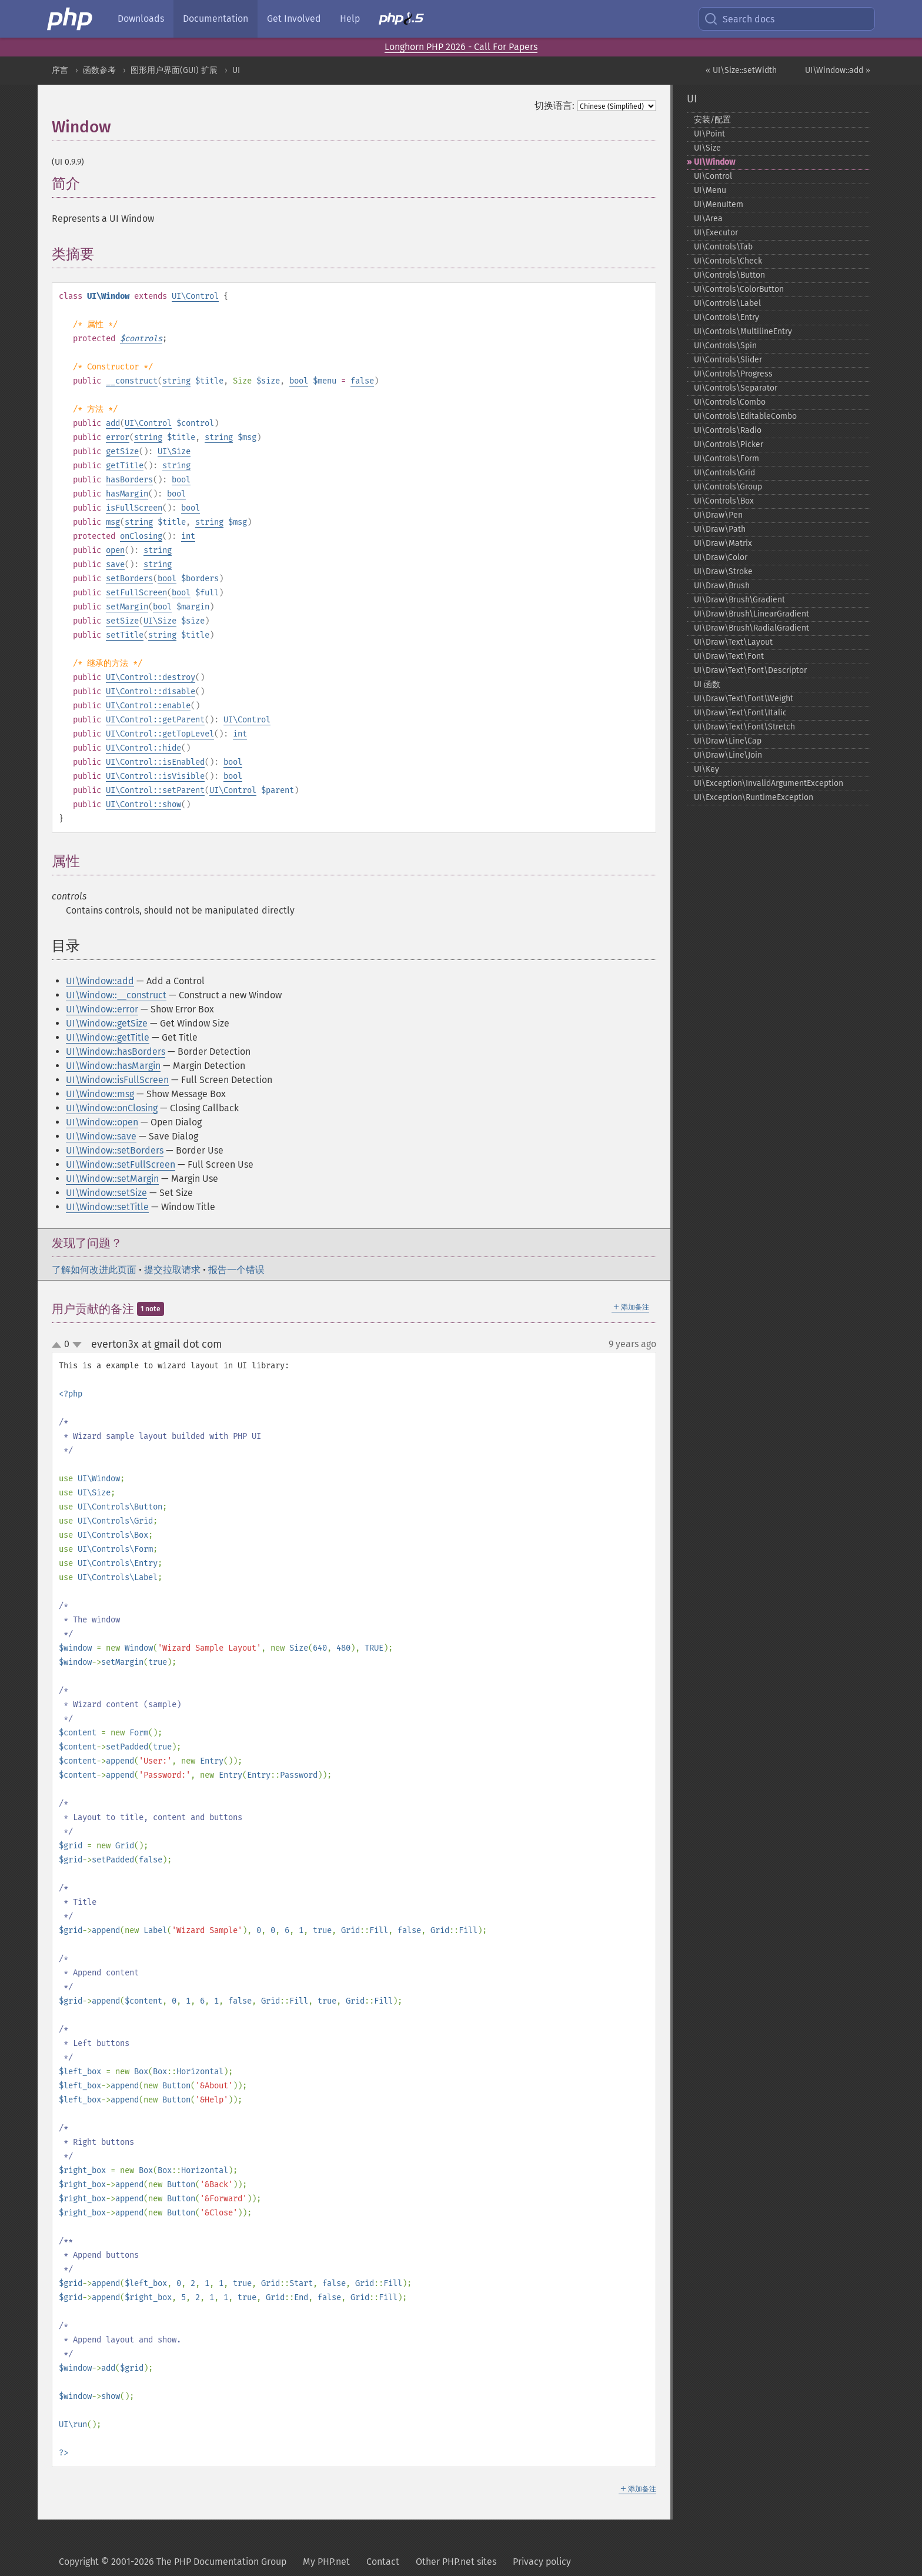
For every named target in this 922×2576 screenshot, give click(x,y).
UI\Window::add (100, 981)
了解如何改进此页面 (94, 1269)
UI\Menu (710, 190)
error (117, 437)
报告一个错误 (236, 1269)
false (362, 381)
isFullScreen (134, 508)
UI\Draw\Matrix (723, 543)
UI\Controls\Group (728, 487)
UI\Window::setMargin (112, 1178)
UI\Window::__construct (116, 995)
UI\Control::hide (143, 748)
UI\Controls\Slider (728, 360)
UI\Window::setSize (106, 1192)
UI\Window (714, 162)
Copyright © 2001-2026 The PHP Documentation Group (172, 2561)
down (77, 1345)
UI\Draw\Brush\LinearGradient (751, 614)
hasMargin (127, 494)
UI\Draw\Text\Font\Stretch (744, 727)
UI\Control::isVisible (155, 776)
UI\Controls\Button (729, 275)
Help (350, 18)
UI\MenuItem (718, 204)
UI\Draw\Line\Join (728, 755)
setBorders (129, 579)
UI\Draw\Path (720, 529)
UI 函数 (707, 684)
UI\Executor (716, 233)
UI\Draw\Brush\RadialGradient (751, 628)
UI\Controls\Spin (725, 346)
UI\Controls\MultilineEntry (743, 331)
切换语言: (554, 105)
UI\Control (195, 296)
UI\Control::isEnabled (155, 762)
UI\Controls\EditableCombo (745, 416)
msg (113, 522)
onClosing (141, 536)
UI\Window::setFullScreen (120, 1164)
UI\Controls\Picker (728, 444)
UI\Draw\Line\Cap (727, 741)
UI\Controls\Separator (735, 388)
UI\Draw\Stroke (723, 571)
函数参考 (99, 70)
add (113, 423)
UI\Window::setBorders (114, 1150)
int (188, 536)
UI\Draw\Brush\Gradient (739, 600)
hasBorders (129, 480)
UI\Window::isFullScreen (117, 1079)
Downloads (141, 18)
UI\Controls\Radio (727, 430)
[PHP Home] (70, 19)
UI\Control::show (143, 804)
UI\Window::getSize (107, 1023)
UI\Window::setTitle (107, 1206)
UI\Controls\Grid (724, 473)
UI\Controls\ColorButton (739, 289)
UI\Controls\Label (727, 303)
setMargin (127, 607)
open (115, 550)
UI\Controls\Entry (726, 317)
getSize (122, 451)
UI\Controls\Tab (723, 247)
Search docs (739, 19)
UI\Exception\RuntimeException (753, 797)
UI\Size (174, 451)
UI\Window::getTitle (107, 1037)
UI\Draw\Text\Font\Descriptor (750, 670)
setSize (122, 621)
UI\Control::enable (148, 706)
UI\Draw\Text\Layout (733, 642)
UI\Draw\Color (720, 557)
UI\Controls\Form (726, 459)
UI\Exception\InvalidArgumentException (768, 783)
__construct (132, 381)
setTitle (124, 635)
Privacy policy (542, 2561)
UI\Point (709, 134)
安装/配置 (712, 120)
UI (236, 70)
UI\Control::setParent (155, 790)
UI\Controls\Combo (730, 402)
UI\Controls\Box (724, 501)
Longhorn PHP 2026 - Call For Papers (461, 46)
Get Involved (294, 18)
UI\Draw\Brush (722, 586)
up (58, 1345)
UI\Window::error (102, 1009)
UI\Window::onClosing (112, 1108)
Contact (382, 2561)
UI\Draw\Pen (718, 515)
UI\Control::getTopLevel (160, 734)
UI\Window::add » (837, 70)
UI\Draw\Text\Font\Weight (743, 699)
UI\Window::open (102, 1122)
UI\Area (708, 219)
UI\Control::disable (150, 692)
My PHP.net (326, 2561)
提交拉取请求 (172, 1269)
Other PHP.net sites (456, 2561)
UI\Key (706, 769)
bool (298, 381)
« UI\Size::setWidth (741, 70)
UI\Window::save (101, 1136)
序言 (60, 70)
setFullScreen (136, 593)
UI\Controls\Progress (733, 374)
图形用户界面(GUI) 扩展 (174, 70)
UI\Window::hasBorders (115, 1051)
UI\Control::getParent (155, 720)
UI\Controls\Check (728, 261)
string (176, 381)
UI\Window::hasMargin (113, 1065)
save (115, 564)
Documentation (215, 18)
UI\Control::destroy (150, 677)
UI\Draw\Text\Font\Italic (740, 713)
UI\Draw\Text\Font (729, 656)
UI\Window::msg (100, 1093)
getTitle (124, 466)
